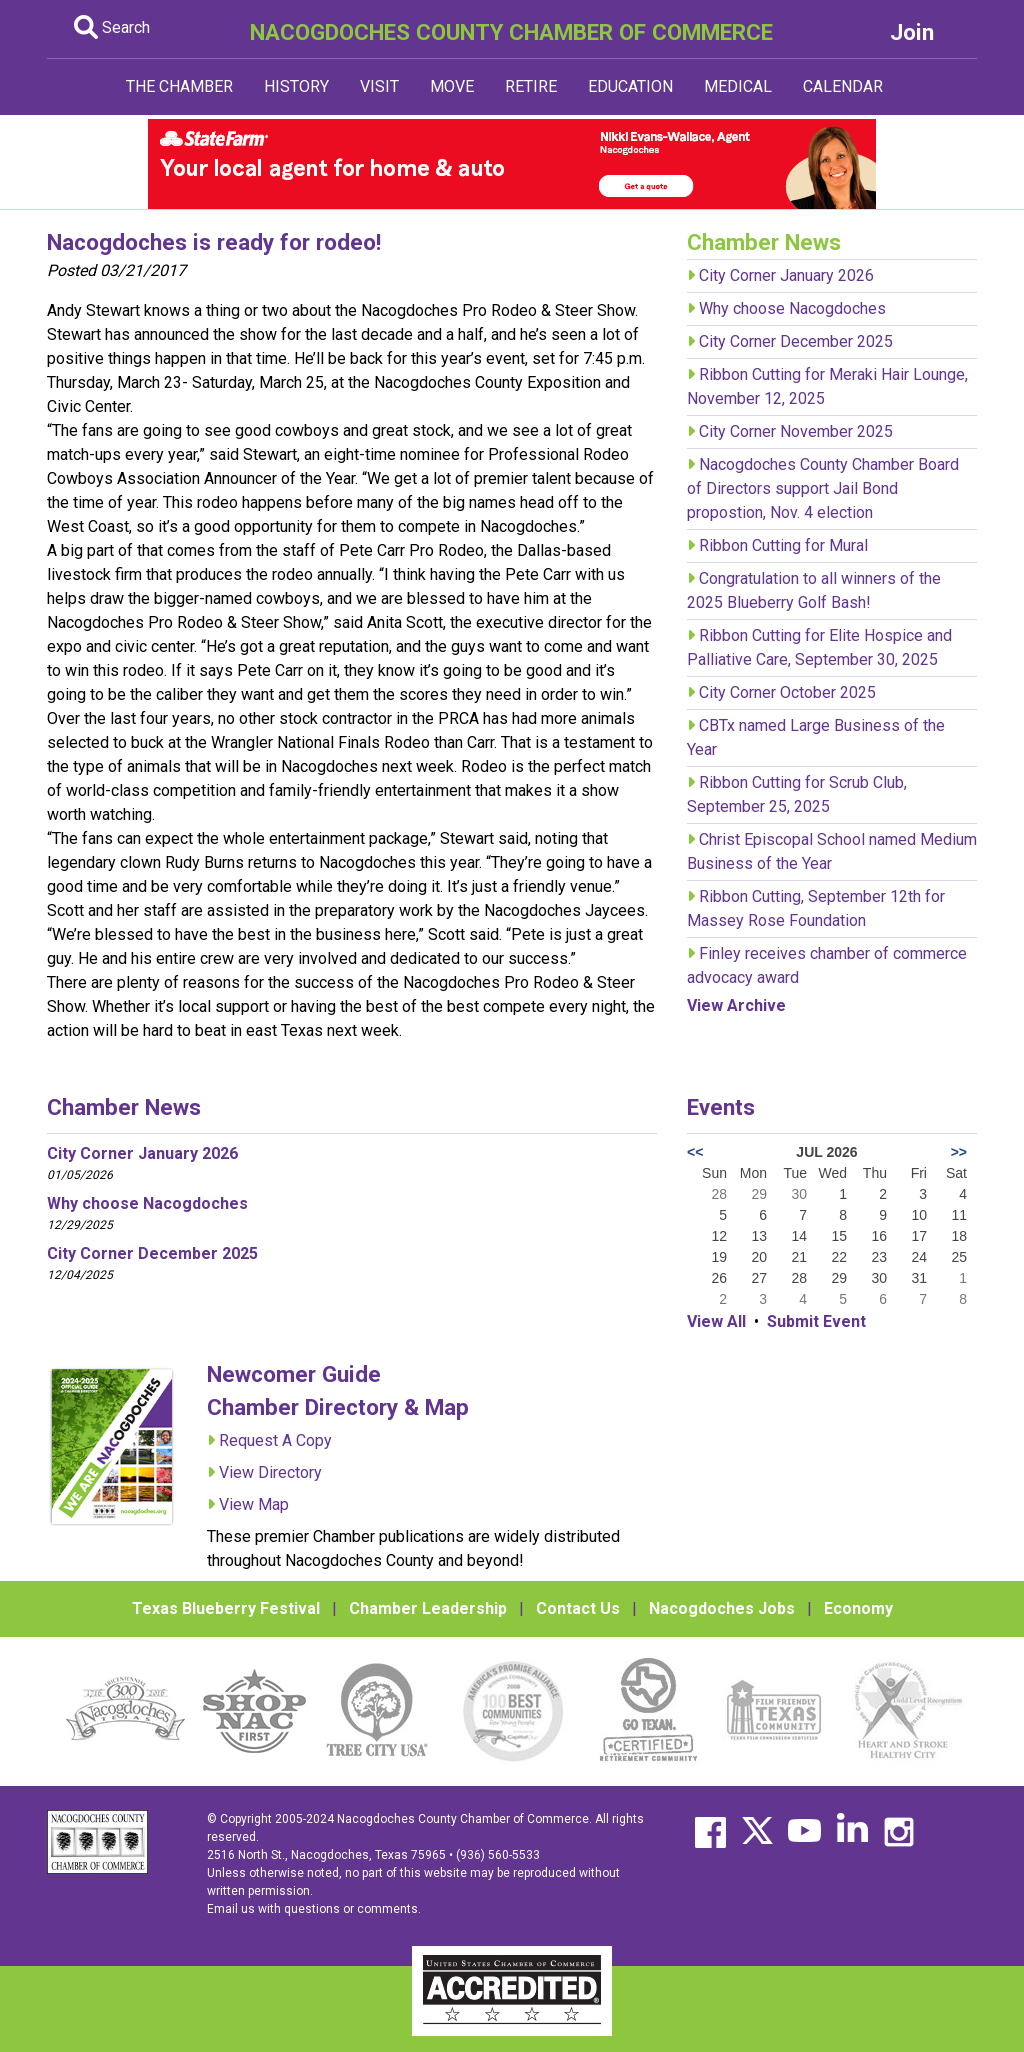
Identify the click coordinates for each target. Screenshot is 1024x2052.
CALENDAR (843, 86)
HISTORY (296, 86)
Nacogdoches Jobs (722, 1608)
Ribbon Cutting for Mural (783, 545)
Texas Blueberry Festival (226, 1608)
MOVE (452, 86)
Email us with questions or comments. (314, 1909)
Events (721, 1107)
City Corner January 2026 (786, 275)
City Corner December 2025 (796, 341)
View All (716, 1321)
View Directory (270, 1472)
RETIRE (531, 86)
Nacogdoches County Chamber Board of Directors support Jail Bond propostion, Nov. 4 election (823, 488)
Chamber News (124, 1107)
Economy (858, 1608)
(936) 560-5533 (498, 1855)
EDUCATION (630, 86)
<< (695, 1152)
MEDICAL (738, 86)
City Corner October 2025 (787, 692)
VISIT (379, 86)
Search (112, 27)
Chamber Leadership (428, 1608)
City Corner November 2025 (796, 431)
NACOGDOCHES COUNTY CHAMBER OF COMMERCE (511, 32)
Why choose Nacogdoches (792, 308)
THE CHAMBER (179, 86)
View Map (254, 1504)
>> (959, 1152)
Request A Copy (275, 1440)
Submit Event (816, 1321)
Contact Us (578, 1608)
